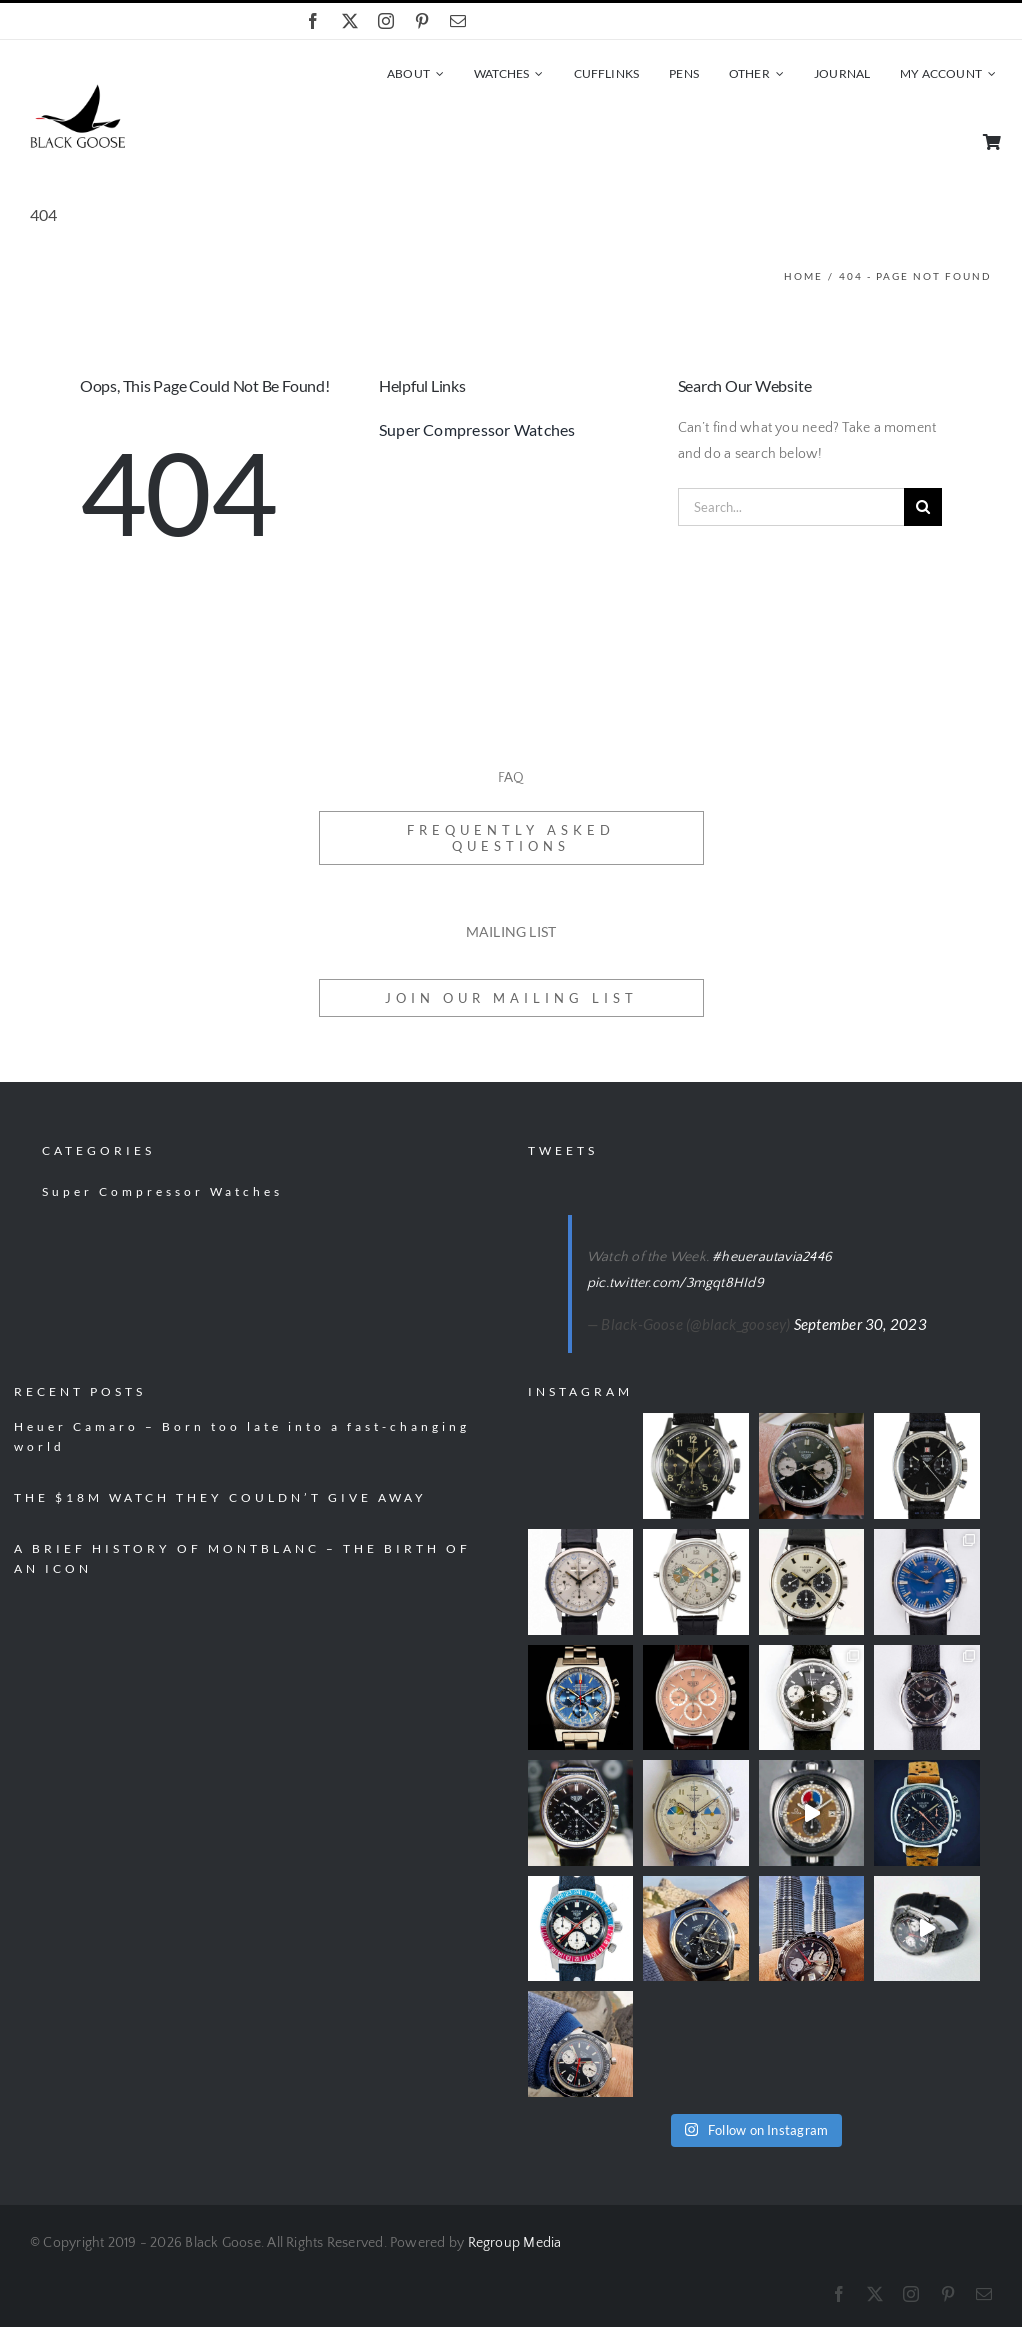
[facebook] (313, 21)
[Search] (923, 507)
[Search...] (791, 507)
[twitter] (350, 21)
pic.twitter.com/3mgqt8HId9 (675, 1283)
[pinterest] (422, 21)
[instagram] (386, 21)
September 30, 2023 (860, 1324)
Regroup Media (515, 2243)
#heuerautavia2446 (772, 1257)
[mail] (458, 21)
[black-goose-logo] (77, 91)
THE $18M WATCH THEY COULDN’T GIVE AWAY (220, 1497)
